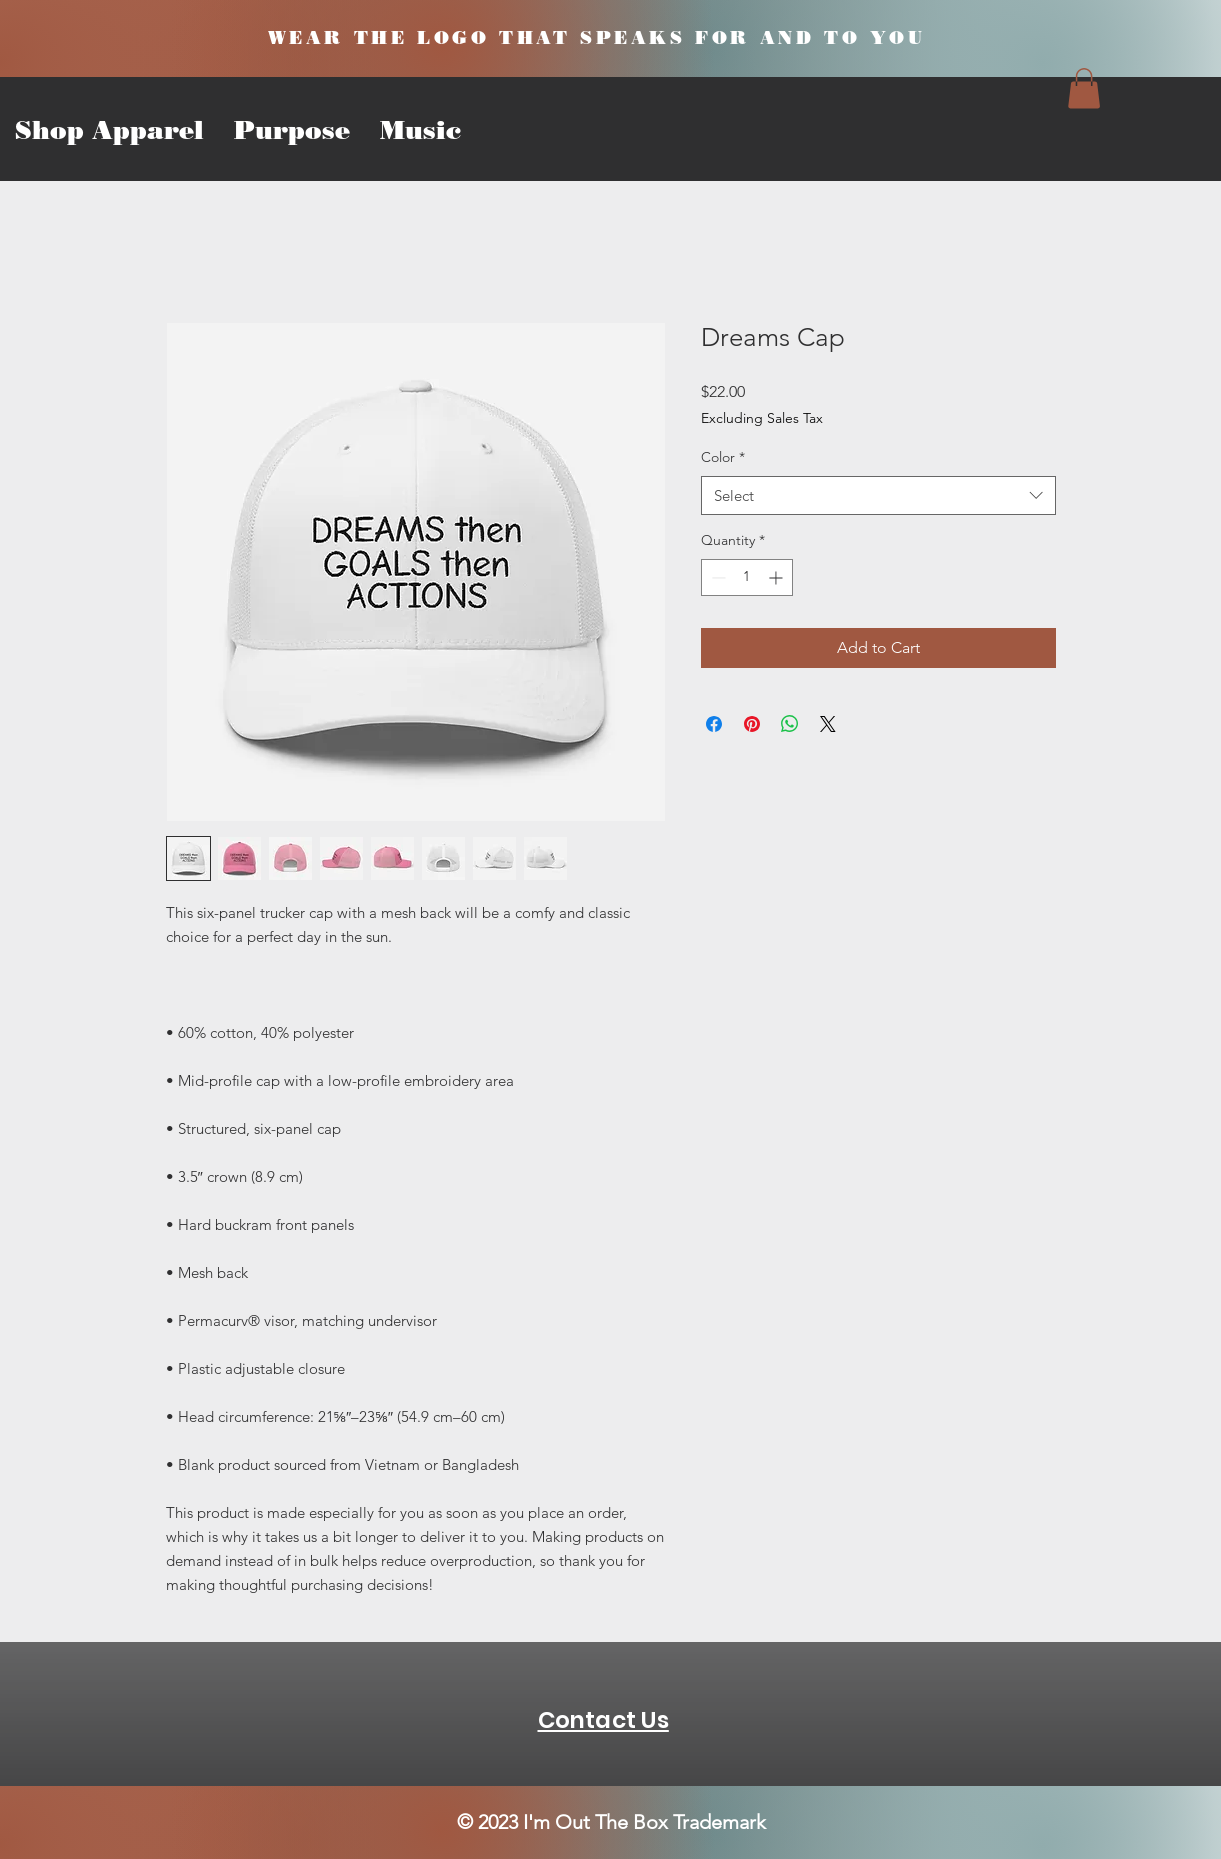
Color (723, 457)
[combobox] (878, 495)
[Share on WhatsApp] (790, 724)
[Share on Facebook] (714, 724)
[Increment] (777, 577)
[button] (1084, 88)
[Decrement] (716, 577)
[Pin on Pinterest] (752, 724)
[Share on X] (828, 724)
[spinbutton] (747, 577)
